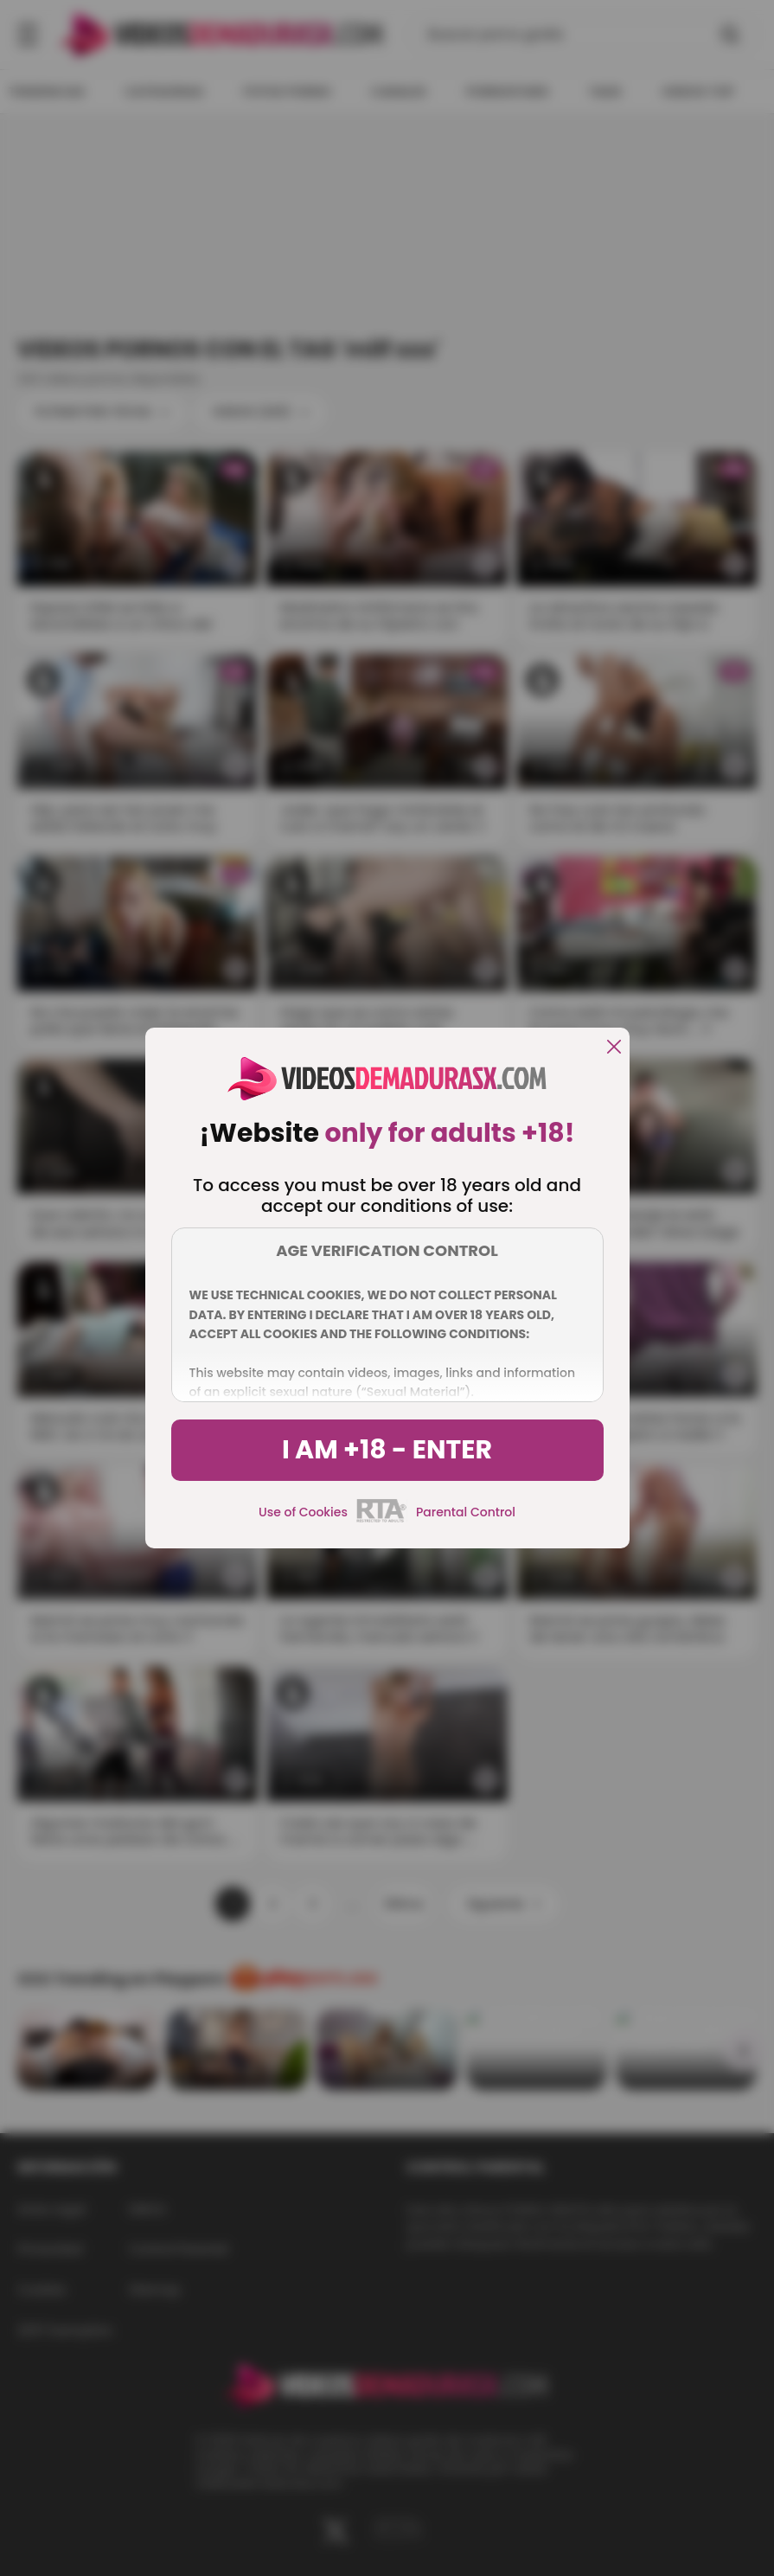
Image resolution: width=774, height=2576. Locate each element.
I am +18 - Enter (387, 1450)
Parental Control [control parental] (465, 1512)
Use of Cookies (303, 1512)
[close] (614, 1048)
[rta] (381, 1519)
